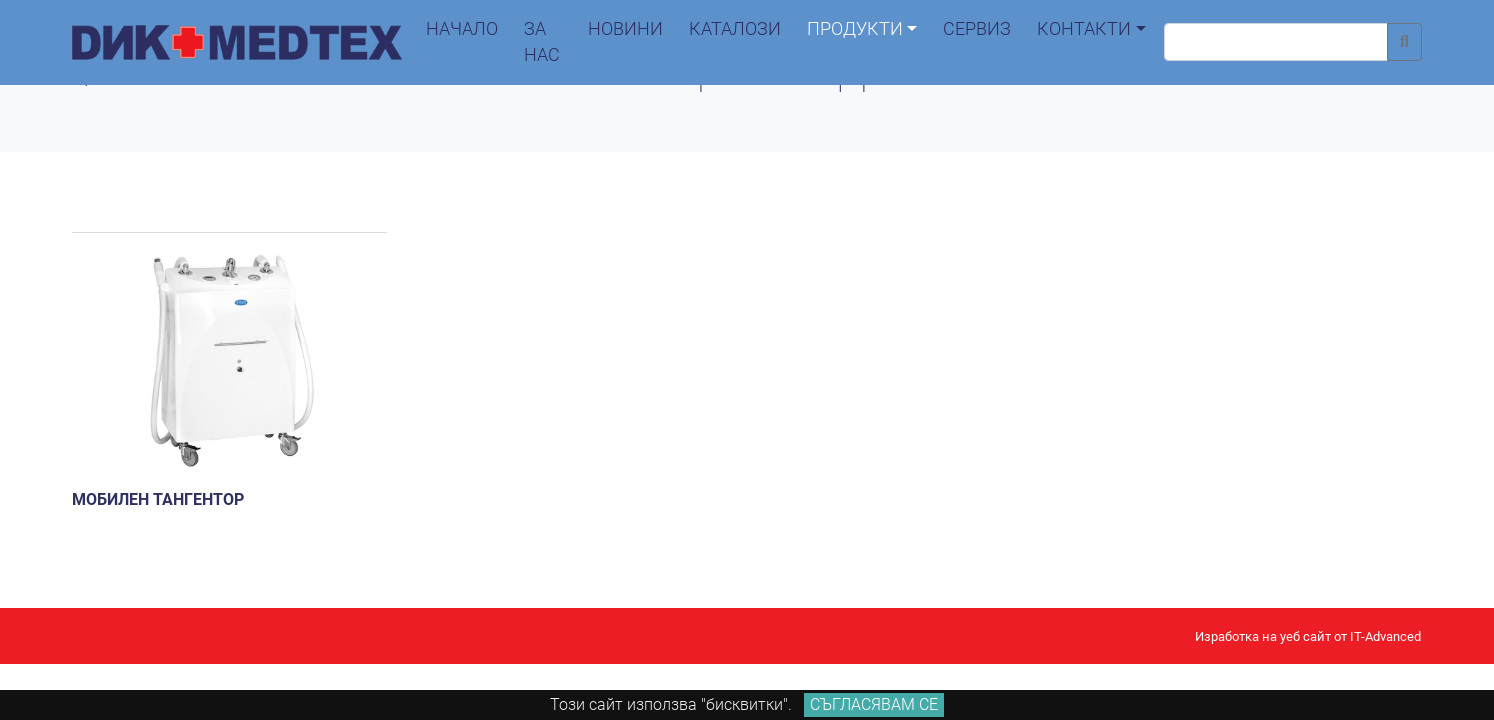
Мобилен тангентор (158, 499)
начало (462, 29)
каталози (735, 29)
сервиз (977, 29)
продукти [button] (855, 29)
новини (625, 29)
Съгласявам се (874, 704)
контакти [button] (1084, 29)
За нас (542, 42)
